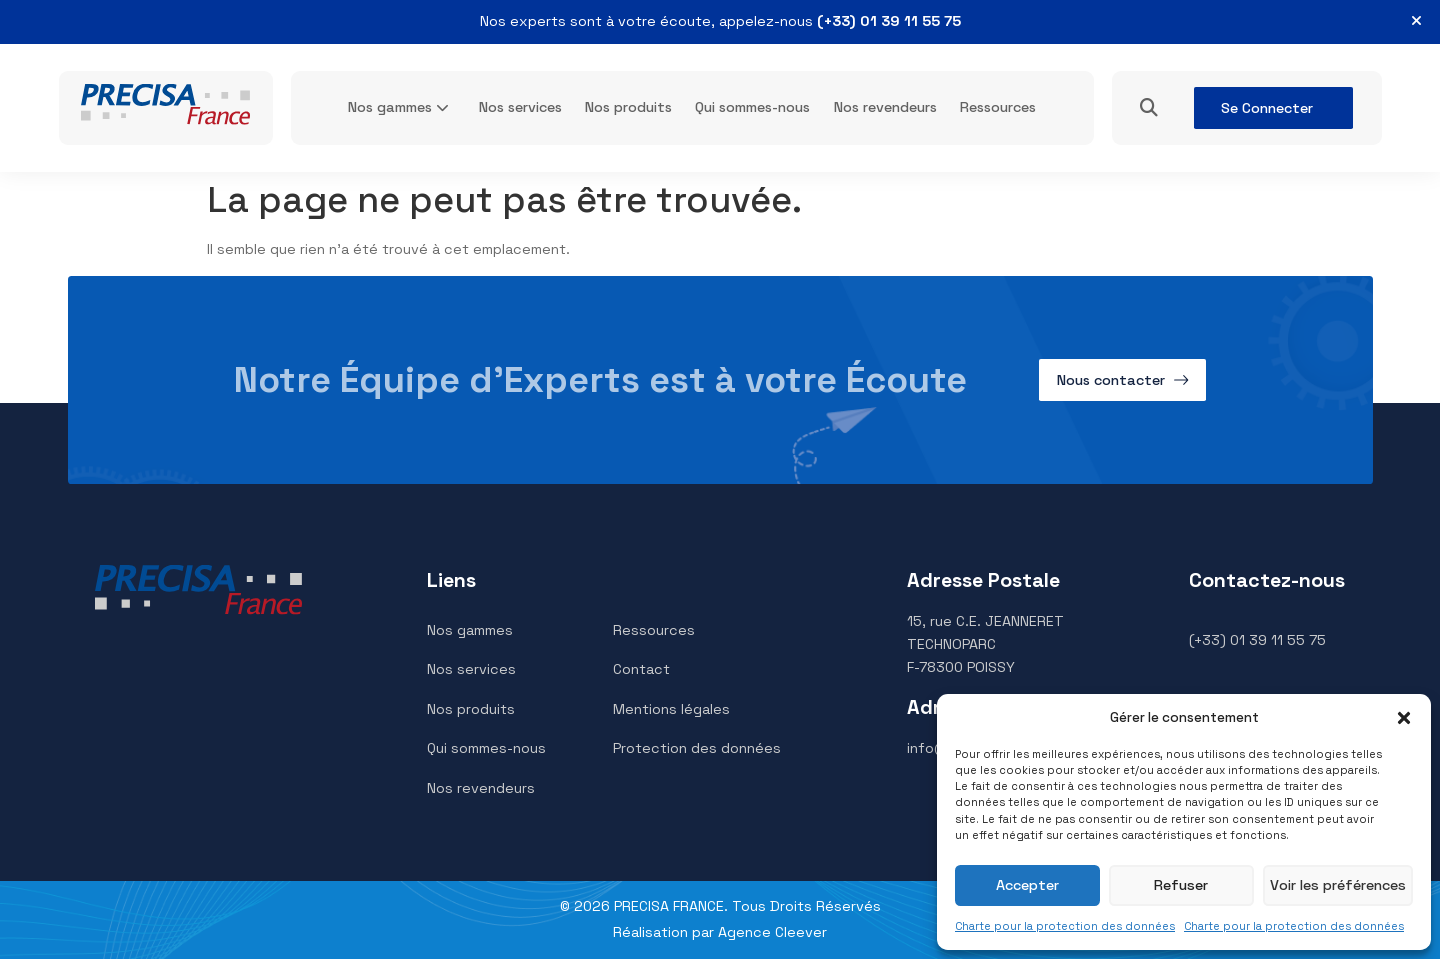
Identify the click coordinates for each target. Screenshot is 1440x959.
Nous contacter (1111, 380)
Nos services (520, 107)
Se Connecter (1267, 108)
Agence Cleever (772, 932)
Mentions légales (671, 709)
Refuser (1182, 885)
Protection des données (697, 748)
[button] (1404, 718)
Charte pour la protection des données (1065, 926)
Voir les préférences (1338, 885)
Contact (641, 669)
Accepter (1028, 885)
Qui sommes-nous (752, 107)
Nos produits (628, 107)
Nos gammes (390, 107)
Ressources (998, 107)
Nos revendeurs (885, 107)
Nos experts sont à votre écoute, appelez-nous (720, 21)
